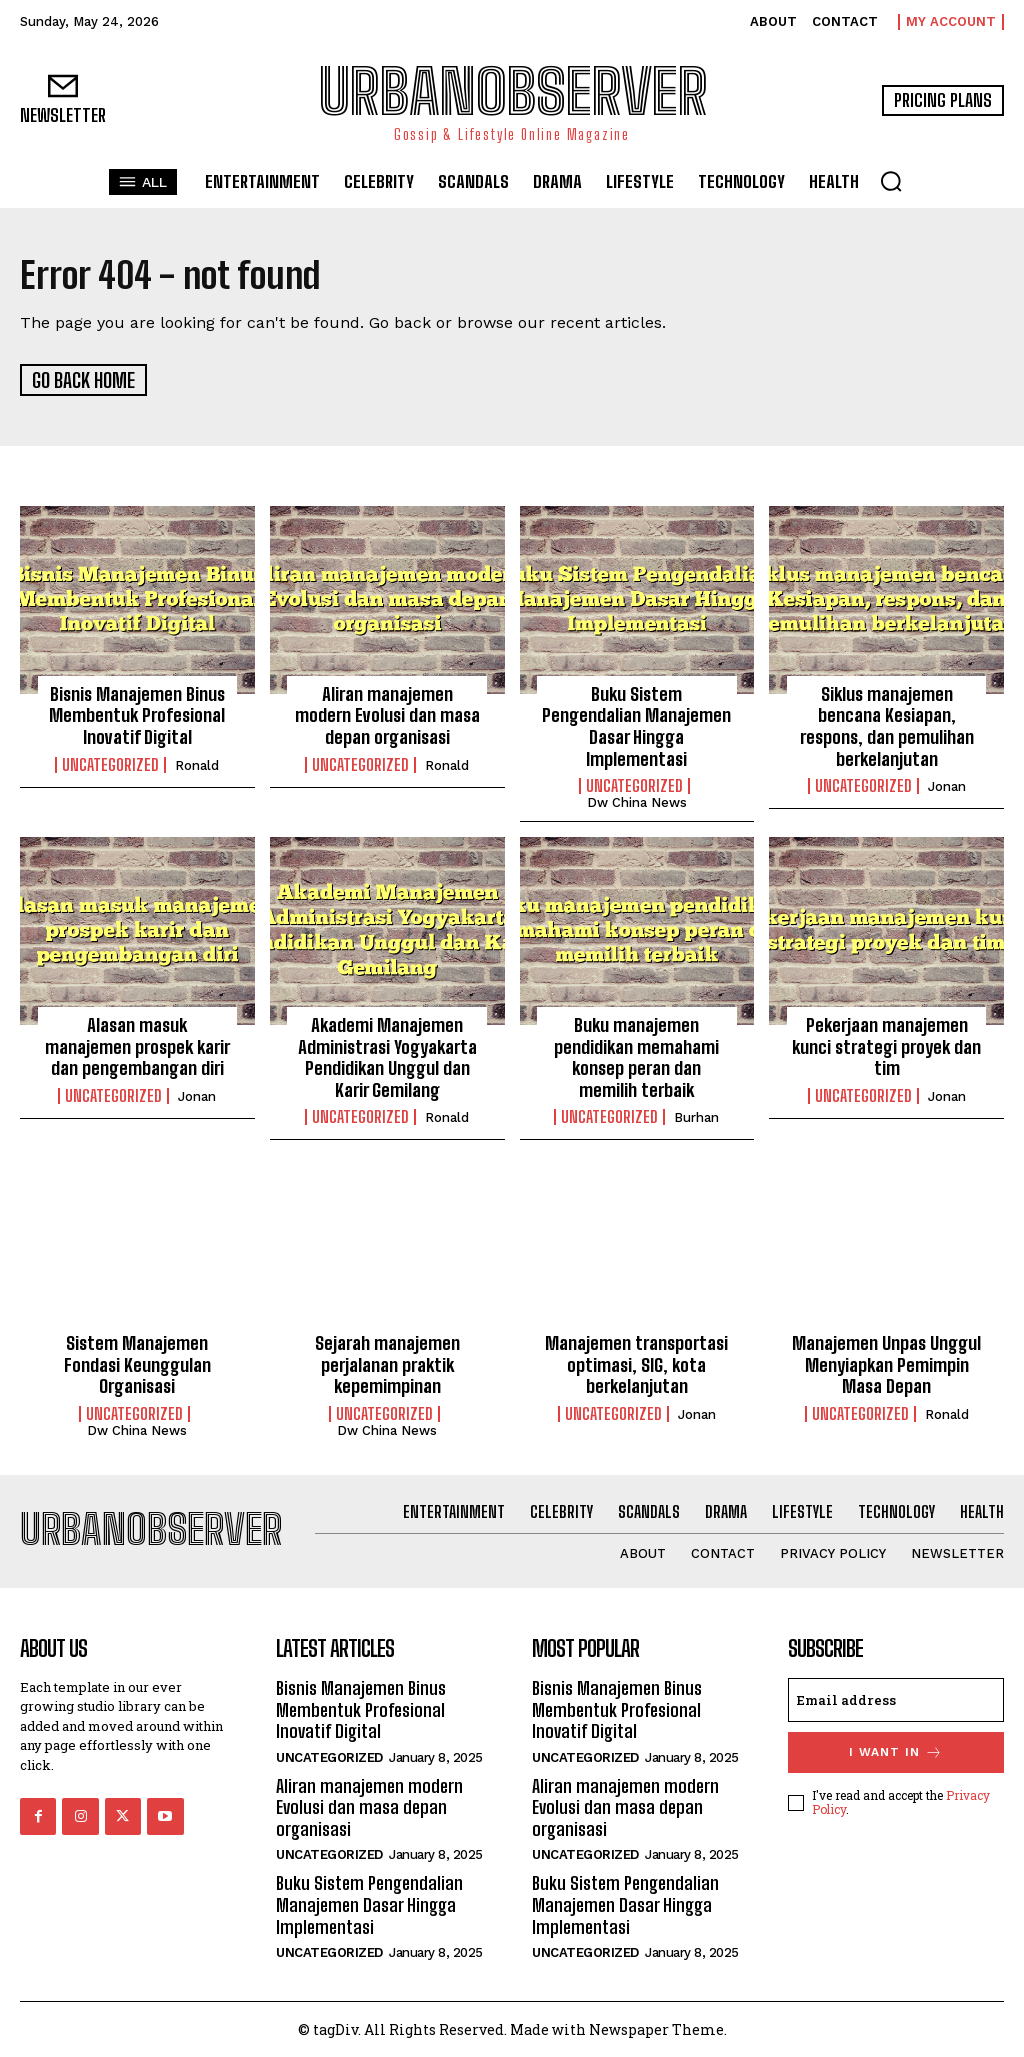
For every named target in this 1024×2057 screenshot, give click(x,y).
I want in (896, 1750)
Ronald (197, 763)
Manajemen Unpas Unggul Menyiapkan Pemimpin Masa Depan (886, 1363)
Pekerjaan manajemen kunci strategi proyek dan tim (886, 1044)
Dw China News (637, 801)
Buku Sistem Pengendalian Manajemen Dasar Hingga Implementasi (636, 724)
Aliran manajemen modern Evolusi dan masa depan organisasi (387, 713)
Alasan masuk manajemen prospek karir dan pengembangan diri (137, 1044)
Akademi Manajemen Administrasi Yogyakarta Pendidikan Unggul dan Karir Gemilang (387, 1055)
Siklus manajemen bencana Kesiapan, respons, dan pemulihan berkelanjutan (887, 724)
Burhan (696, 1116)
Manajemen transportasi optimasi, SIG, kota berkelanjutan (636, 1363)
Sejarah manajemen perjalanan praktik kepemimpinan (387, 1363)
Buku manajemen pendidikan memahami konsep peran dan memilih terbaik (636, 1055)
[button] (891, 181)
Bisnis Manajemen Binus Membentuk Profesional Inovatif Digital (137, 713)
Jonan (947, 785)
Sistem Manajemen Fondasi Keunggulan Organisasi (137, 1363)
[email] (896, 1698)
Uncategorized (110, 763)
